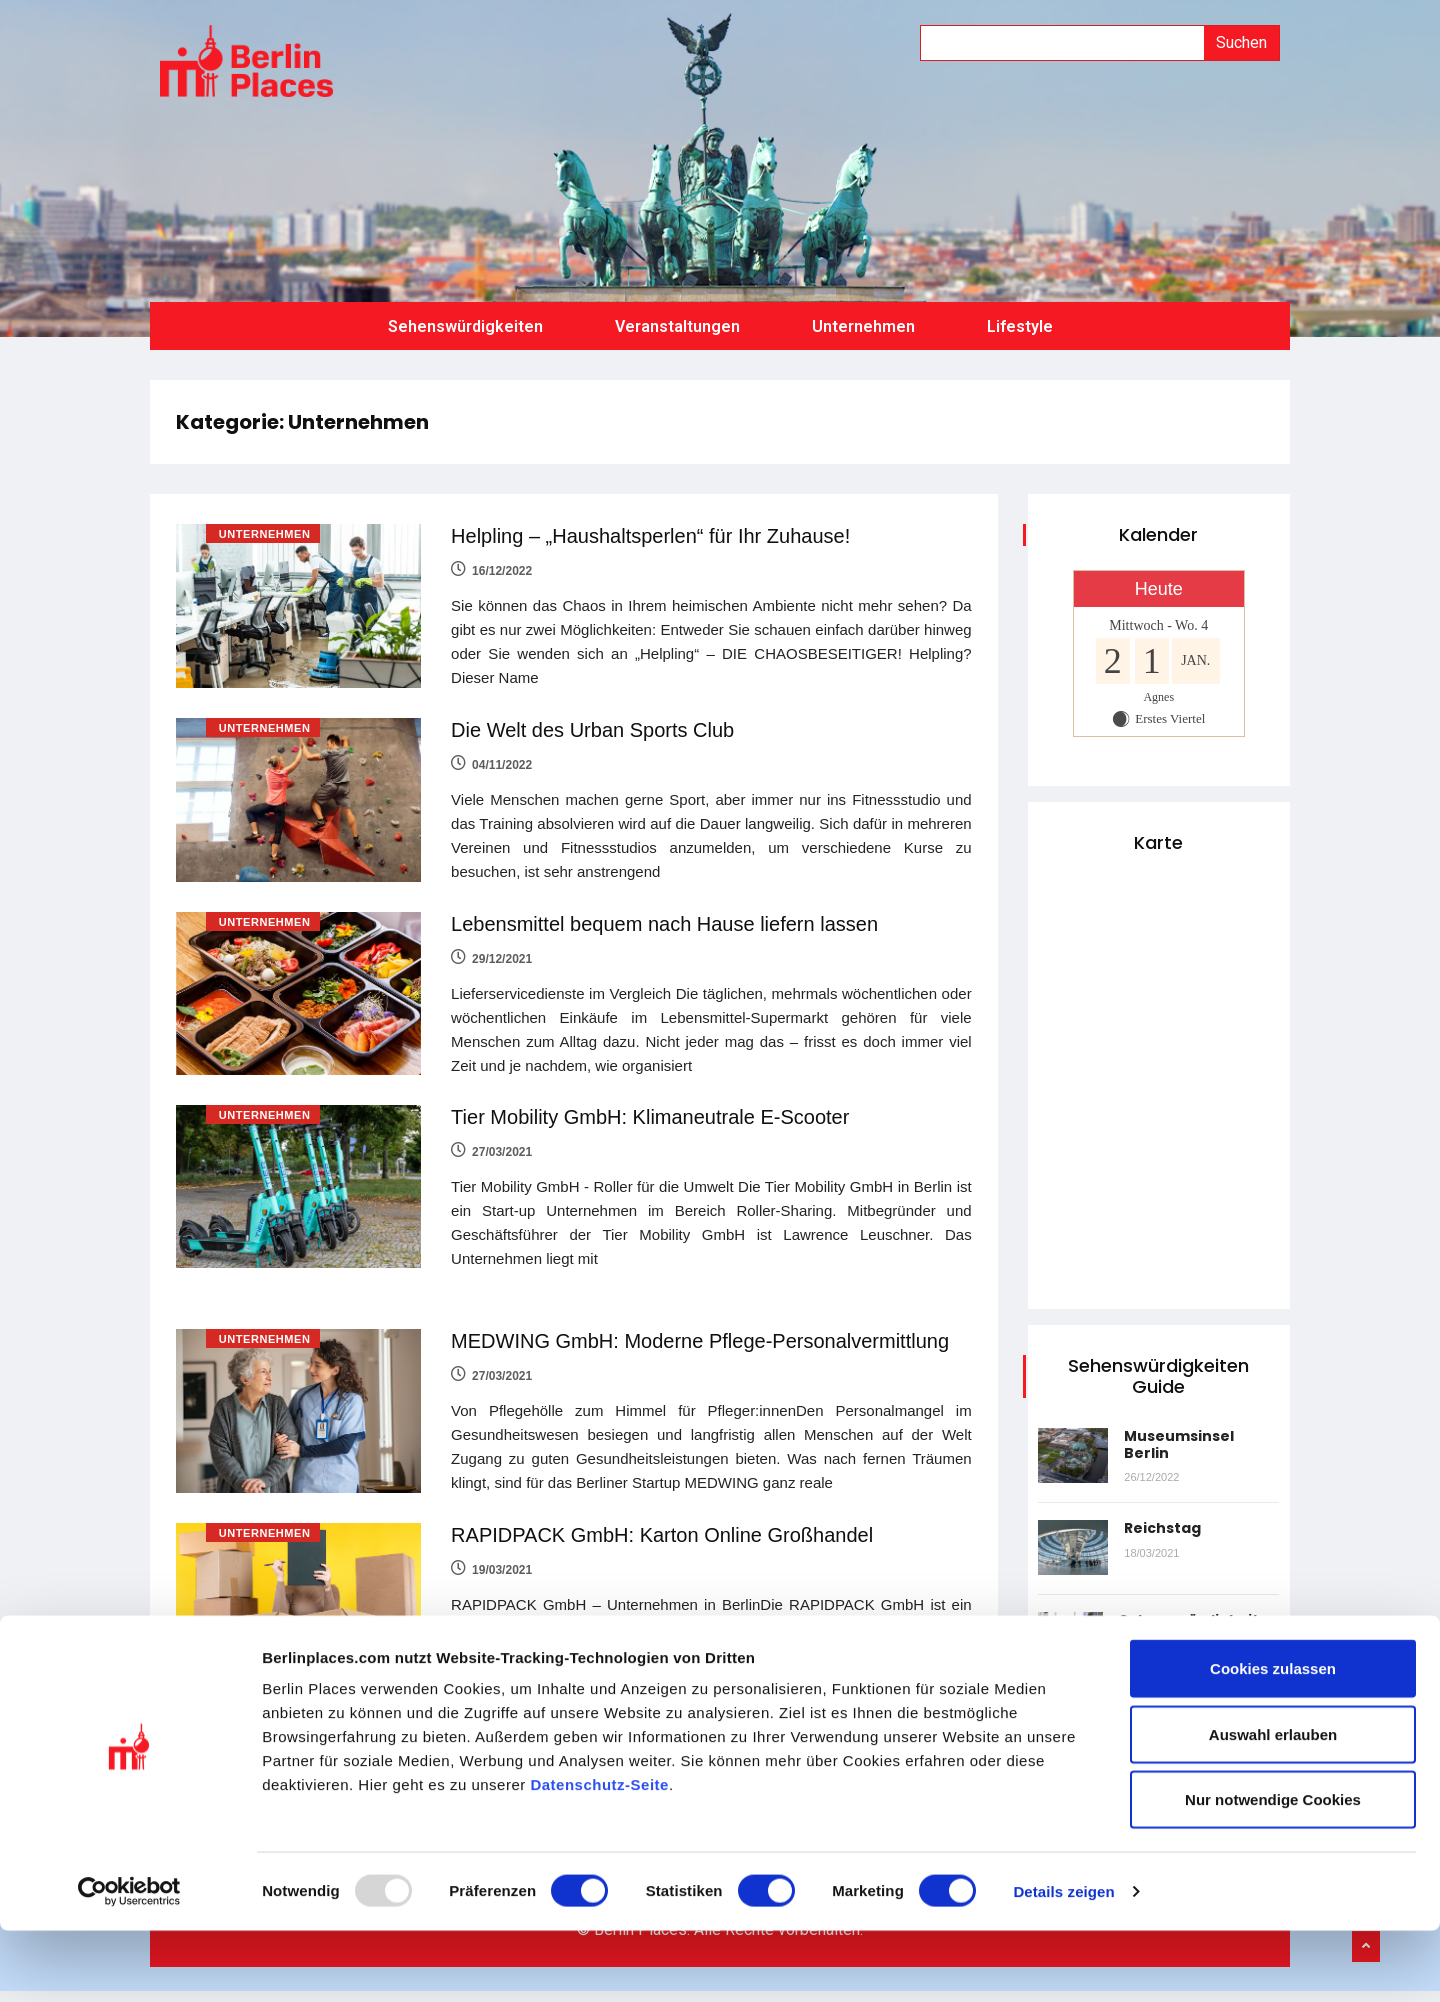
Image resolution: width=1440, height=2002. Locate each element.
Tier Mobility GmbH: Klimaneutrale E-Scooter (651, 1098)
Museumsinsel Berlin (1184, 1430)
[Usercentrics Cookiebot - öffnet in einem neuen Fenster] (129, 1963)
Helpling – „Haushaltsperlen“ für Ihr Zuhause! (651, 523)
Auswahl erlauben (1273, 1805)
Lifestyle (1020, 313)
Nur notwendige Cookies (1273, 1870)
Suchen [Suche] (1241, 42)
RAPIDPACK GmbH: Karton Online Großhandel (663, 1512)
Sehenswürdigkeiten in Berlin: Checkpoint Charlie (1195, 1623)
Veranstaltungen (677, 313)
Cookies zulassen (1273, 1739)
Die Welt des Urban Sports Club (593, 715)
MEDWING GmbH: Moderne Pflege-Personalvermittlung (701, 1321)
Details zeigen (1063, 1962)
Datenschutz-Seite (599, 1855)
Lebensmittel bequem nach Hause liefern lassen (665, 907)
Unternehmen (863, 313)
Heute (1159, 576)
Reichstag (1167, 1514)
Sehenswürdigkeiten (465, 313)
